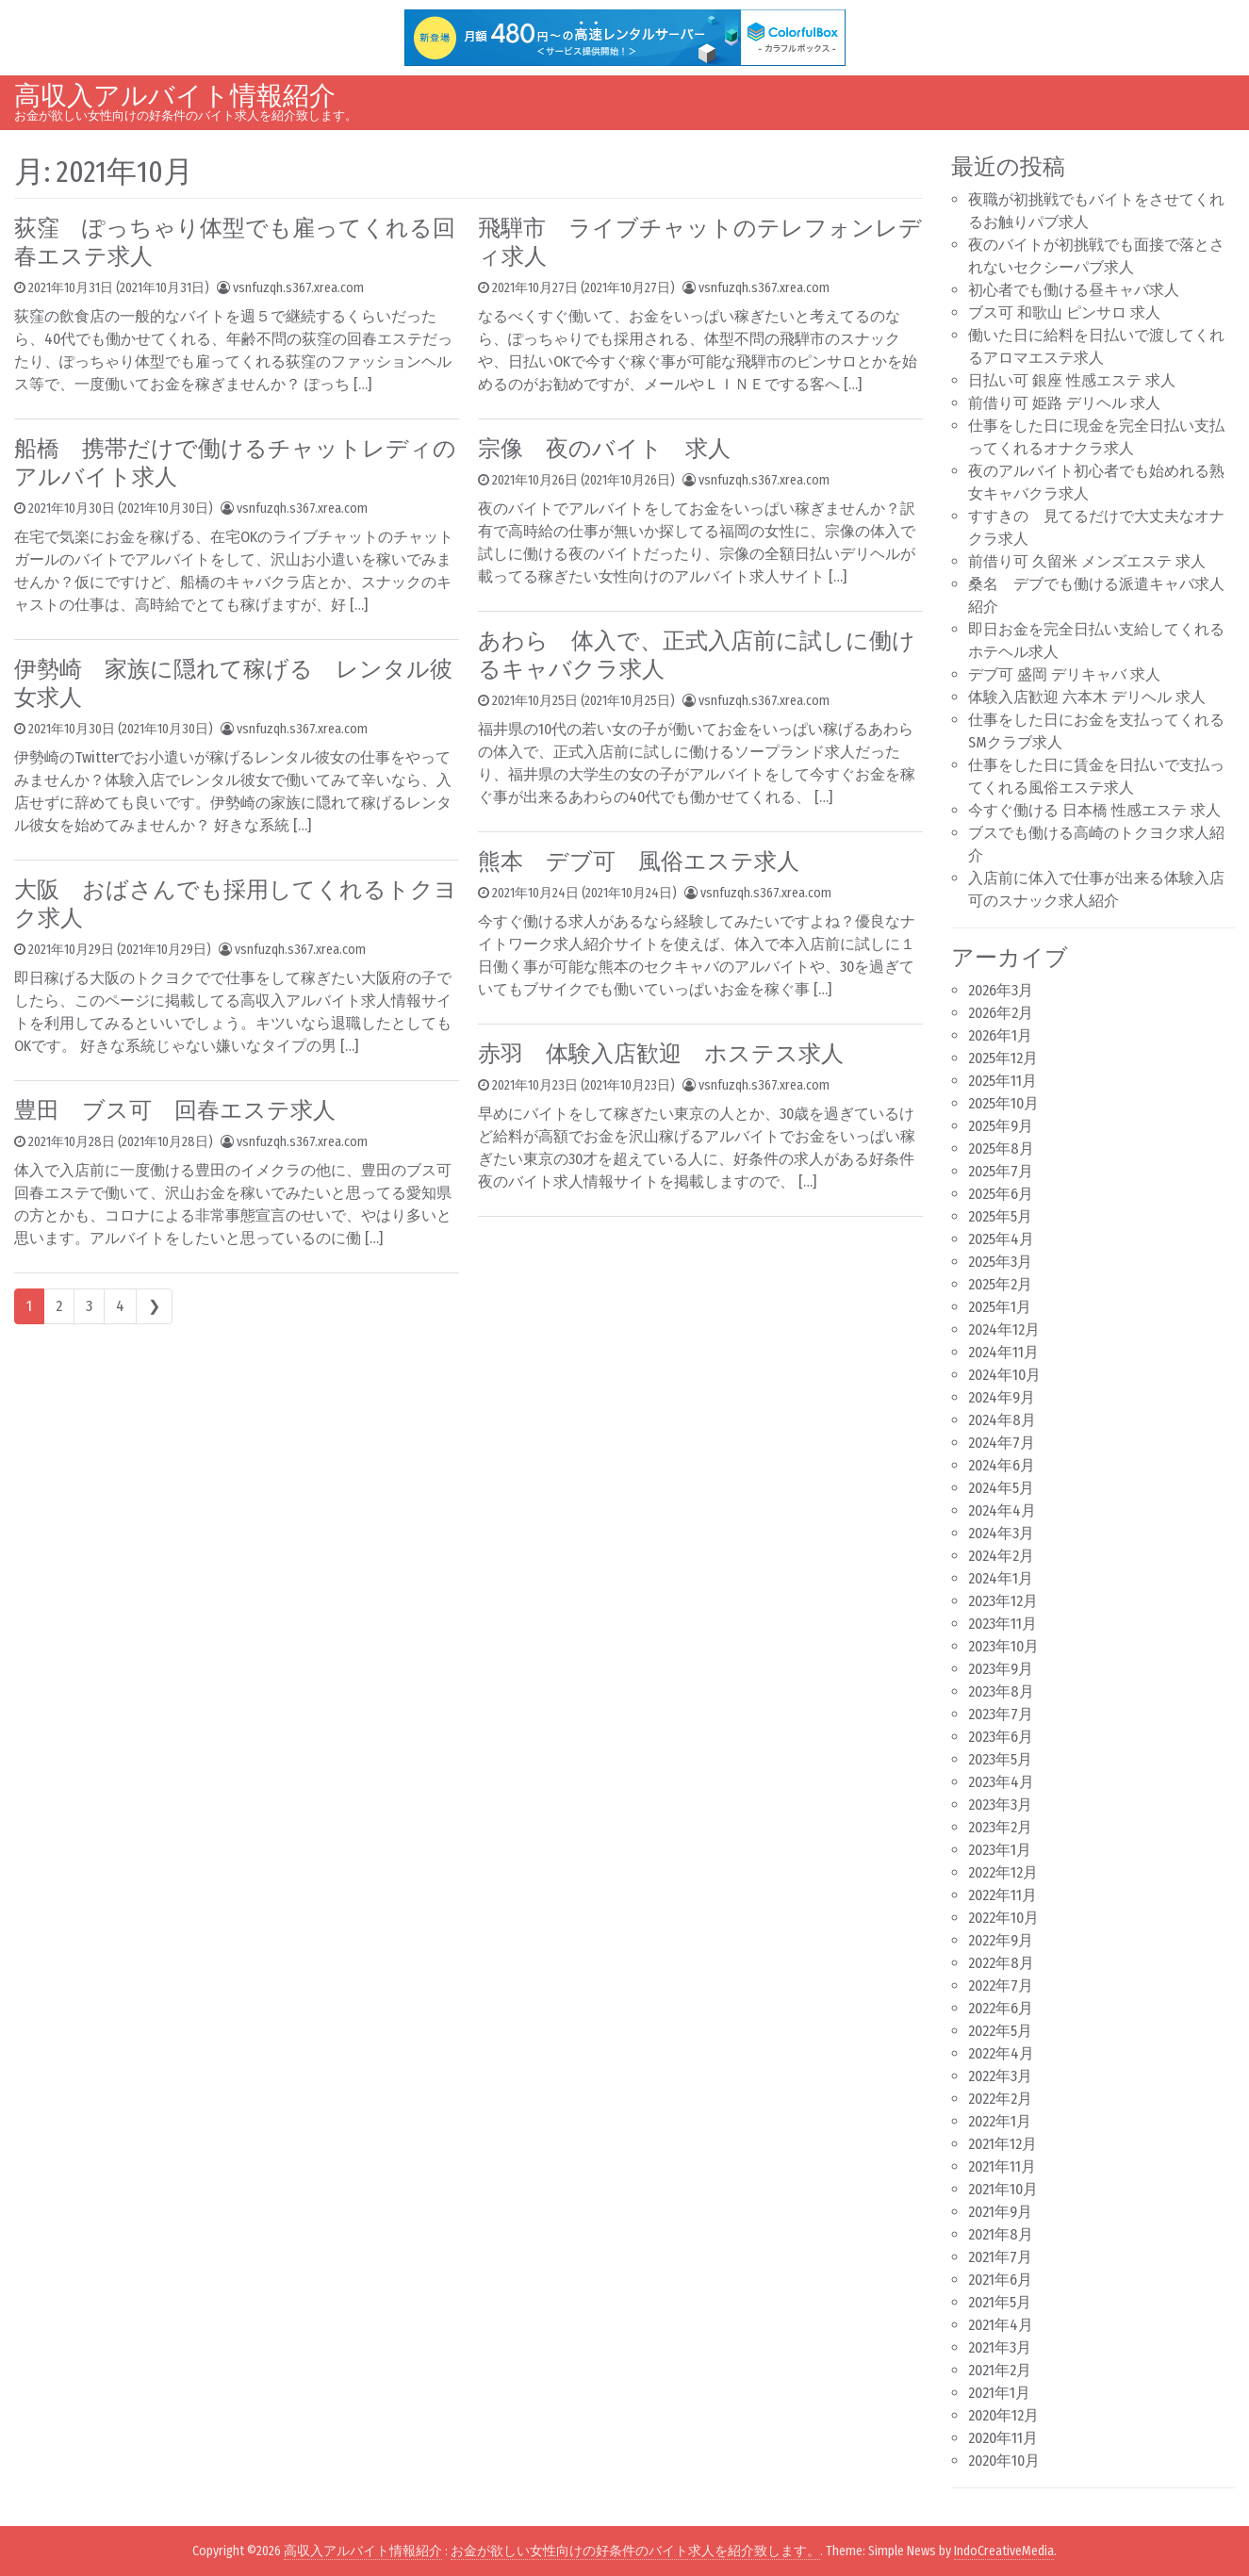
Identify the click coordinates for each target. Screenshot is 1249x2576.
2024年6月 (1001, 1465)
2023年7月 (1000, 1714)
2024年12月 (1004, 1329)
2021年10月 (1003, 2189)
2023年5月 (1000, 1759)
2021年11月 (1002, 2166)
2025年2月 (1000, 1284)
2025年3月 (1000, 1262)
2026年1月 (1000, 1035)
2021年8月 (1000, 2234)
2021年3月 (999, 2347)
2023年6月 (1000, 1737)
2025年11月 (1002, 1081)
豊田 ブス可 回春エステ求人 (175, 1110)
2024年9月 (1001, 1397)
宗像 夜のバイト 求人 (604, 448)
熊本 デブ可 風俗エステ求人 (638, 861)
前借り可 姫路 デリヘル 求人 (1064, 403)
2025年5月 (1000, 1216)
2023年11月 (1002, 1624)
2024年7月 (1001, 1443)
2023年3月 (1000, 1804)
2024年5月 (1001, 1488)
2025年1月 (999, 1307)
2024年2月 (1001, 1556)
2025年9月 (1000, 1126)
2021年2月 (999, 2370)
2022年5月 (1000, 2031)
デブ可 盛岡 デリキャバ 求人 (1064, 674)
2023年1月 (999, 1850)
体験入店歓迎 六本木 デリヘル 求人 (1087, 697)
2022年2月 (1000, 2099)
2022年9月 (1000, 1940)
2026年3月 (1000, 990)
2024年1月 (1000, 1578)
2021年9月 (1000, 2212)
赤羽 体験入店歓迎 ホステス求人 (661, 1054)
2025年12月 (1003, 1058)
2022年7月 (1000, 1985)
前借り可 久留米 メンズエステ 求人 (1087, 561)
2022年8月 (1001, 1963)
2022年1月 (999, 2121)
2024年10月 (1004, 1375)
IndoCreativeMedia (1004, 2551)
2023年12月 (1003, 1601)
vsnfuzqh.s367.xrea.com (298, 288)
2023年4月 (1001, 1782)
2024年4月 (1002, 1510)
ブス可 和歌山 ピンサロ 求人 (1064, 312)
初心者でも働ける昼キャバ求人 (1073, 290)
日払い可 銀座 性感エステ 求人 (1071, 380)
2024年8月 (1002, 1420)
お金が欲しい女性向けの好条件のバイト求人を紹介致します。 (635, 2551)
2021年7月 (1000, 2257)
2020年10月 (1004, 2460)
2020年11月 (1003, 2438)
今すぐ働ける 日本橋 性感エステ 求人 (1094, 810)
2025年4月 (1001, 1239)
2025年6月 (1000, 1194)
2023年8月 (1001, 1691)
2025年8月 (1001, 1148)
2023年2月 (1000, 1827)
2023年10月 (1003, 1646)
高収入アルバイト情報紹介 (175, 95)
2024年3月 (1001, 1533)
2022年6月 (1000, 2008)
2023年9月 (1000, 1669)
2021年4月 (1000, 2325)
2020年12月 (1003, 2415)
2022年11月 (1002, 1895)
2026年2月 (1000, 1013)
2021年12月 (1002, 2144)
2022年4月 (1001, 2053)
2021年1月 (999, 2393)
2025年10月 (1003, 1103)
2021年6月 (1000, 2280)
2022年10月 (1003, 1918)
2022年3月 (1000, 2076)
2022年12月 (1003, 1872)
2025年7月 (1000, 1171)
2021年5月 (999, 2302)
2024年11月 (1003, 1352)
